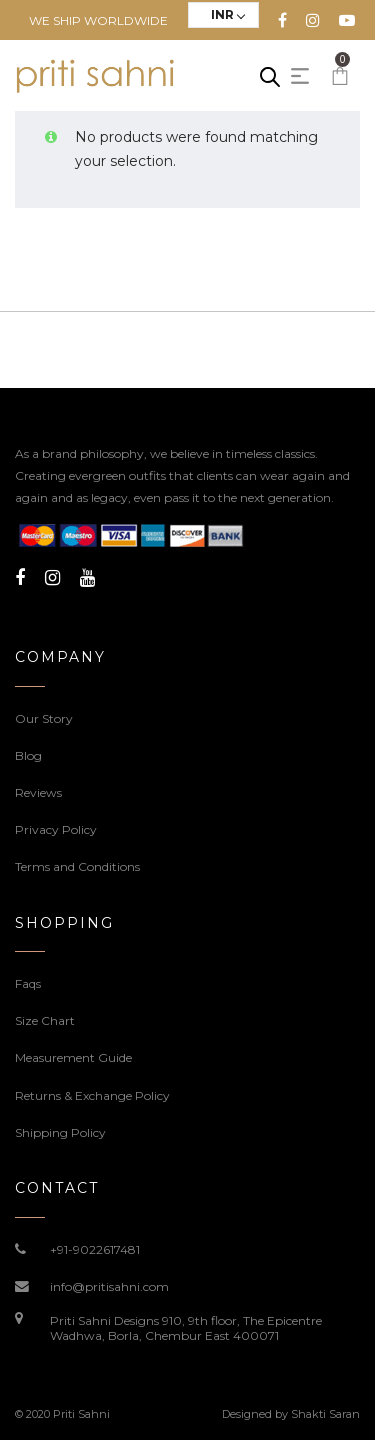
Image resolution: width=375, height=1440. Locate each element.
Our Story (44, 718)
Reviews (38, 792)
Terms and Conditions (77, 866)
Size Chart (45, 1020)
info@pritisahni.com (109, 1286)
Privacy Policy (56, 829)
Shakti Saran (325, 1414)
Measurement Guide (73, 1057)
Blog (28, 755)
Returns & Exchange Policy (92, 1095)
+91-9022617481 (95, 1249)
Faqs (28, 983)
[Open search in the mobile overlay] (270, 76)
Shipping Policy (60, 1132)
